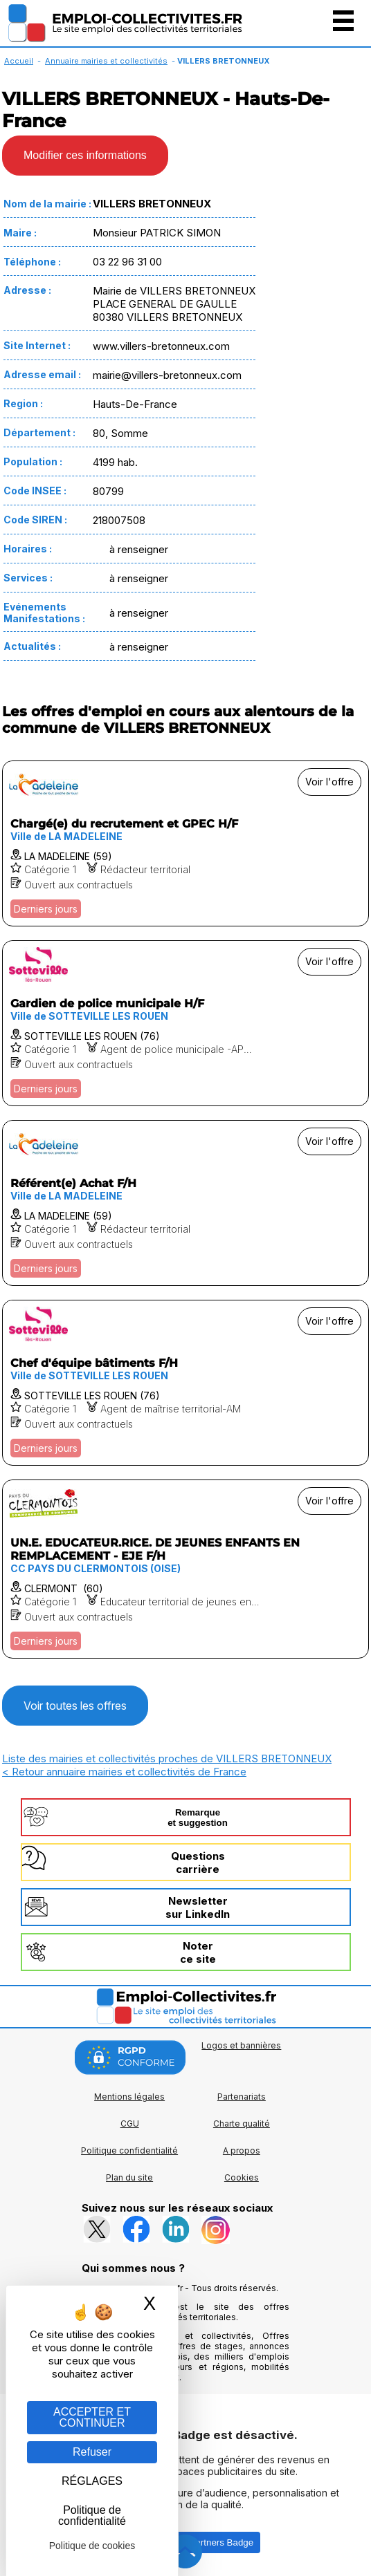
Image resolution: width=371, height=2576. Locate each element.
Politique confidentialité (129, 2150)
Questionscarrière (198, 1862)
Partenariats (241, 2096)
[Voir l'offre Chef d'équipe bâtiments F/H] (185, 1382)
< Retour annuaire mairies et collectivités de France (124, 1771)
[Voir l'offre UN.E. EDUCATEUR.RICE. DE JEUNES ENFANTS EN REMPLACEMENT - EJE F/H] (185, 1569)
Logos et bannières (241, 2045)
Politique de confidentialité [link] (92, 2515)
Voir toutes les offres (75, 1705)
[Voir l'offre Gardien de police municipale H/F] (185, 1023)
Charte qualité (241, 2123)
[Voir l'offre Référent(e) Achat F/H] (185, 1203)
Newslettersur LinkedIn (197, 1907)
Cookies (241, 2177)
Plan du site (129, 2177)
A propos (241, 2150)
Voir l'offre (329, 781)
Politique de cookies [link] (92, 2545)
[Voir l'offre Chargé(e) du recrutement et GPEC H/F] (185, 843)
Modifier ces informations (85, 155)
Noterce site (198, 1952)
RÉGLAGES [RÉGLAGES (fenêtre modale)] (92, 2481)
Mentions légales (129, 2096)
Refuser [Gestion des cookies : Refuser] (92, 2452)
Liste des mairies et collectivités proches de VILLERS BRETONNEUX (167, 1758)
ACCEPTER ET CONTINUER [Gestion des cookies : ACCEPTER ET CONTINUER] (92, 2417)
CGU (129, 2123)
